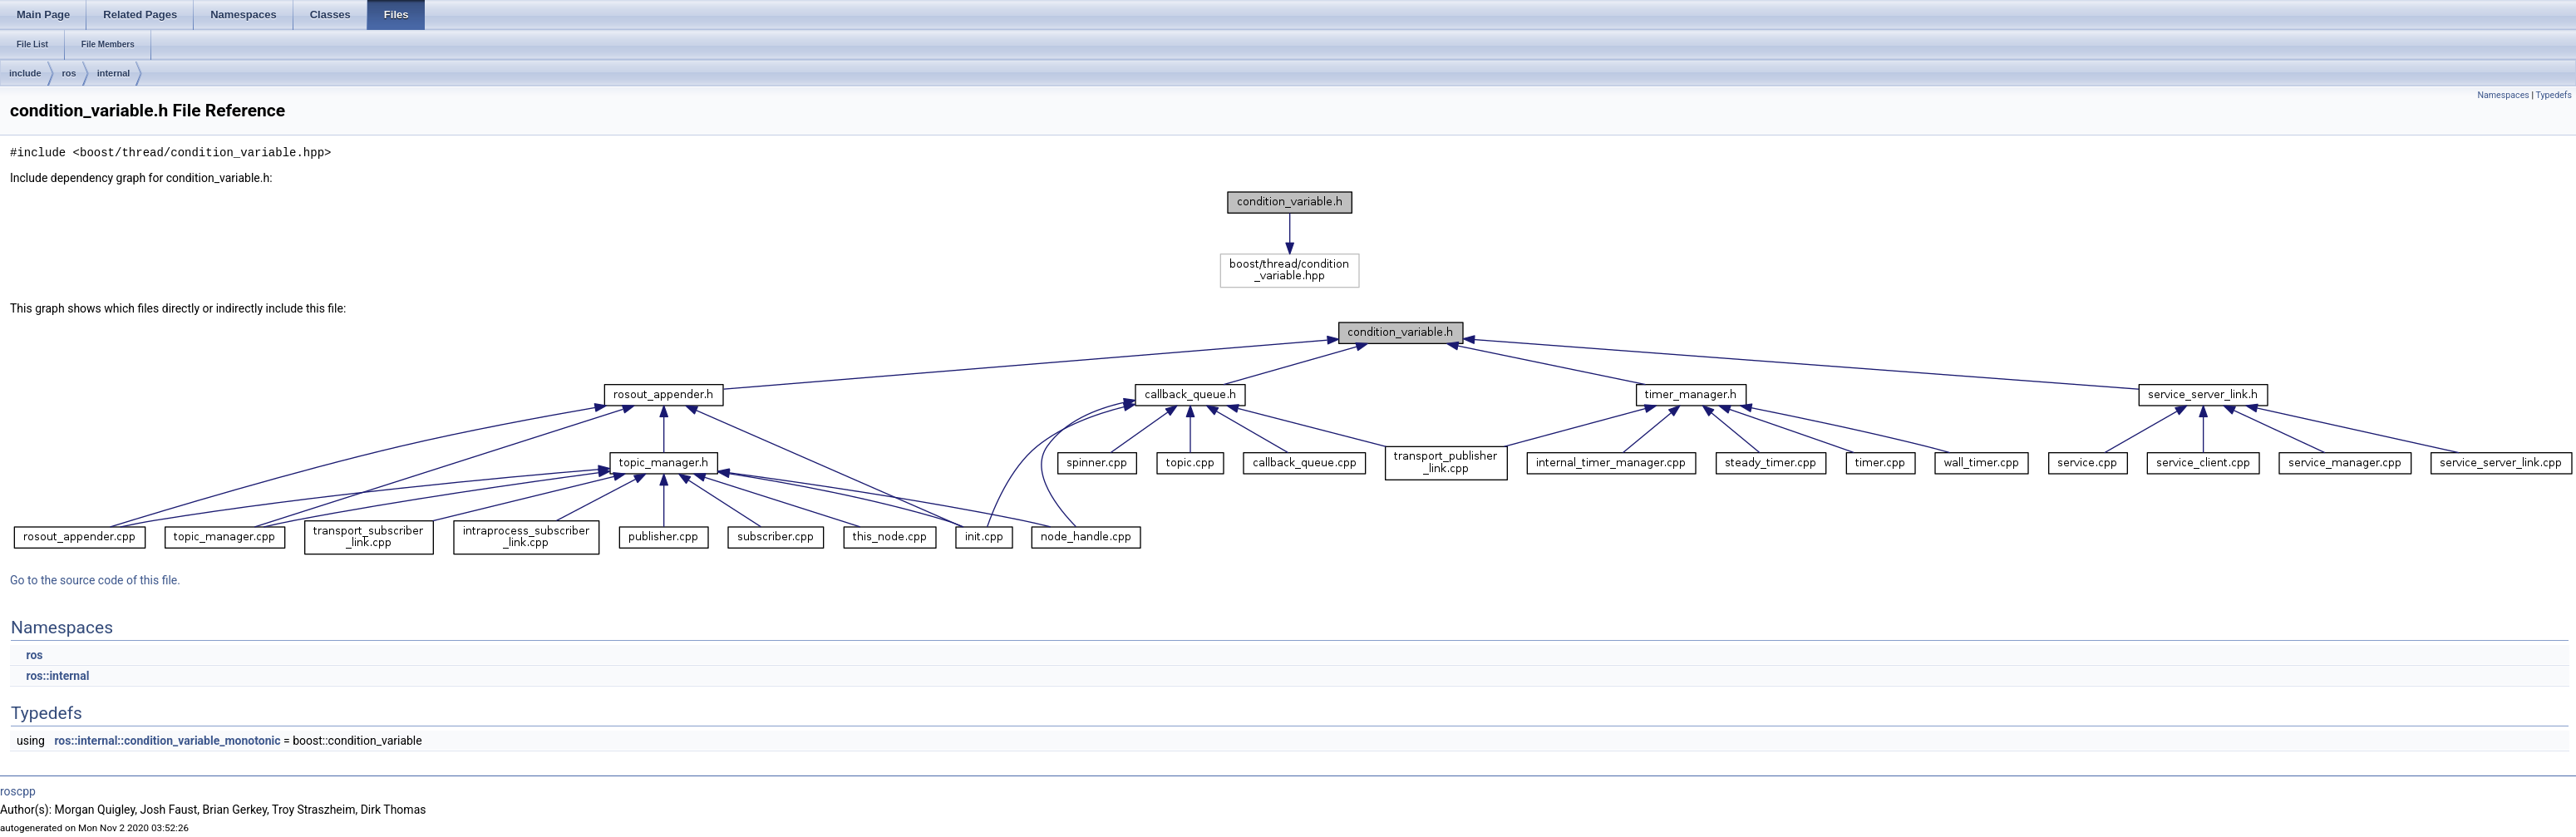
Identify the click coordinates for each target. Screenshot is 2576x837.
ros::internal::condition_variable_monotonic (167, 740)
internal (114, 73)
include (25, 73)
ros (69, 73)
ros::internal (57, 675)
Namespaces (2503, 95)
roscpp (18, 791)
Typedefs (2553, 95)
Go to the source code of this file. (95, 580)
